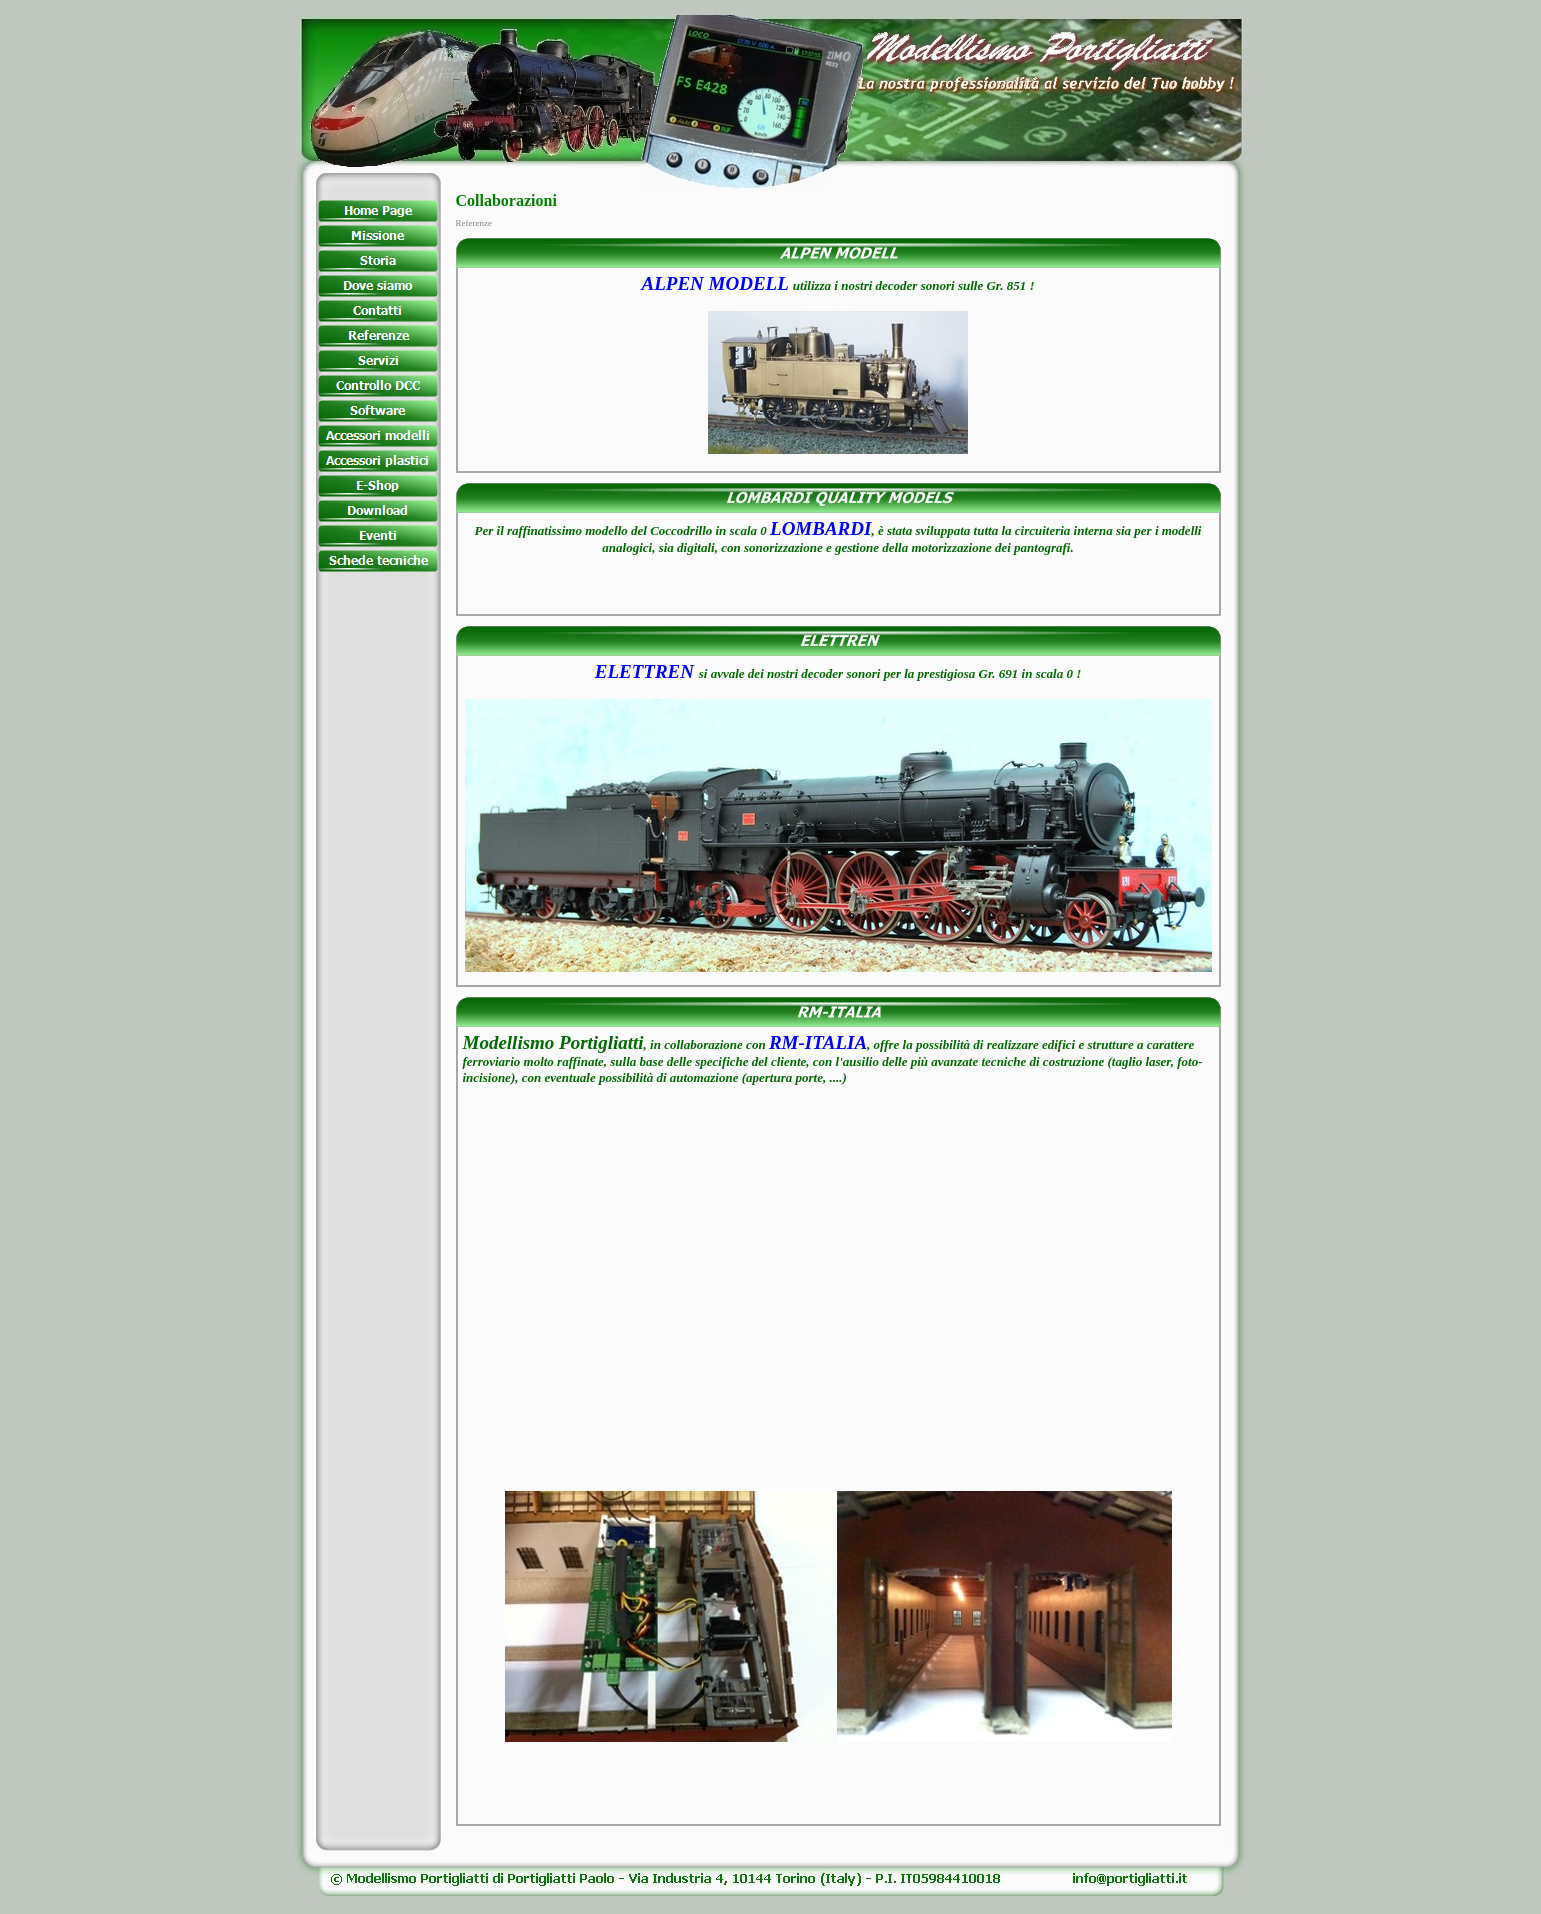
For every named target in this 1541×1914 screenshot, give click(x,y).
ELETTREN (644, 671)
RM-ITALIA (818, 1042)
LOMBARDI (820, 528)
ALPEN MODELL (715, 283)
